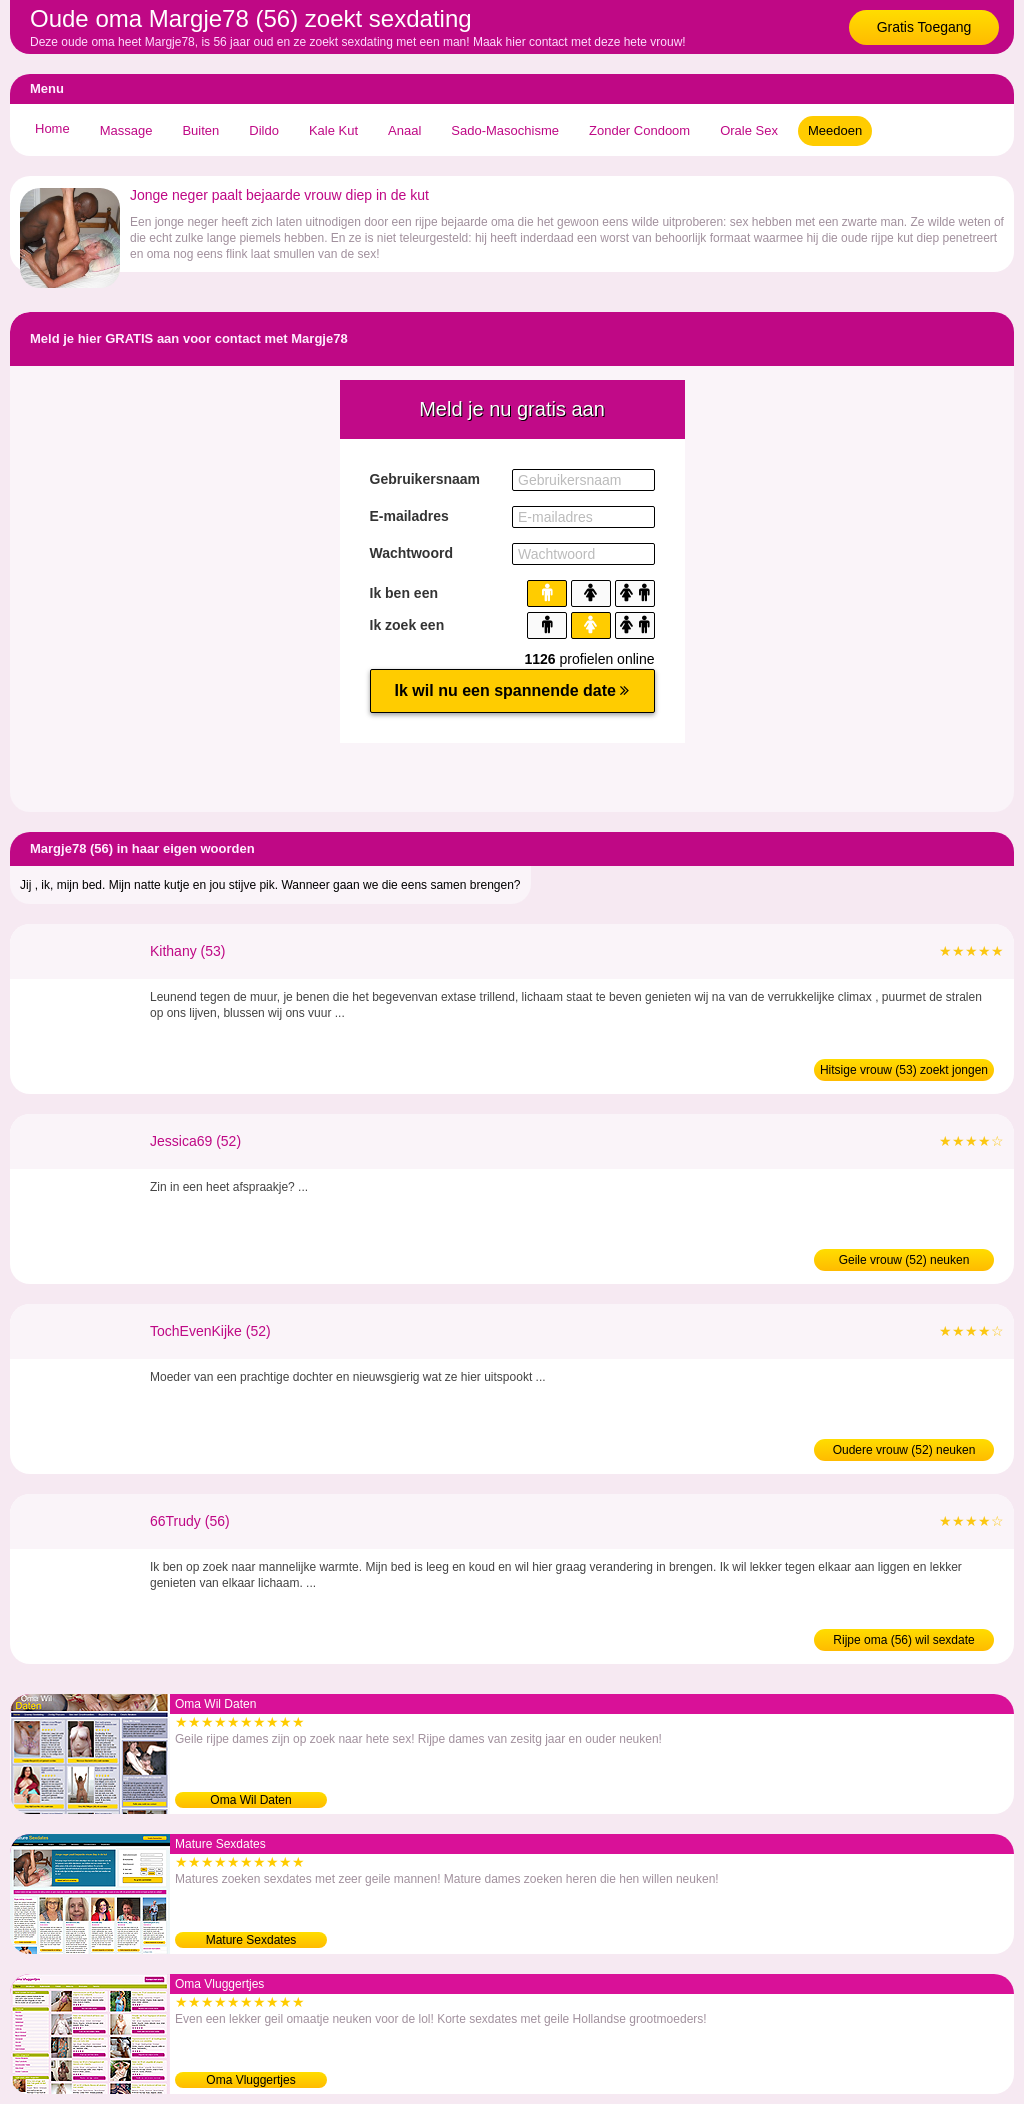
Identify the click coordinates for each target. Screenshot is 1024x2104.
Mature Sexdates (251, 1940)
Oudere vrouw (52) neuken (904, 1450)
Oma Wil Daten (250, 1800)
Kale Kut (333, 130)
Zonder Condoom (639, 130)
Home (52, 128)
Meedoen (835, 130)
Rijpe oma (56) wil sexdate (903, 1640)
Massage (126, 130)
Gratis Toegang (924, 27)
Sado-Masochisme (505, 130)
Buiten (200, 130)
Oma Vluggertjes (250, 2080)
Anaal (404, 130)
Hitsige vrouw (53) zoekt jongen (904, 1070)
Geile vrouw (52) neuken (904, 1260)
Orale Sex (749, 130)
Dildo (264, 130)
